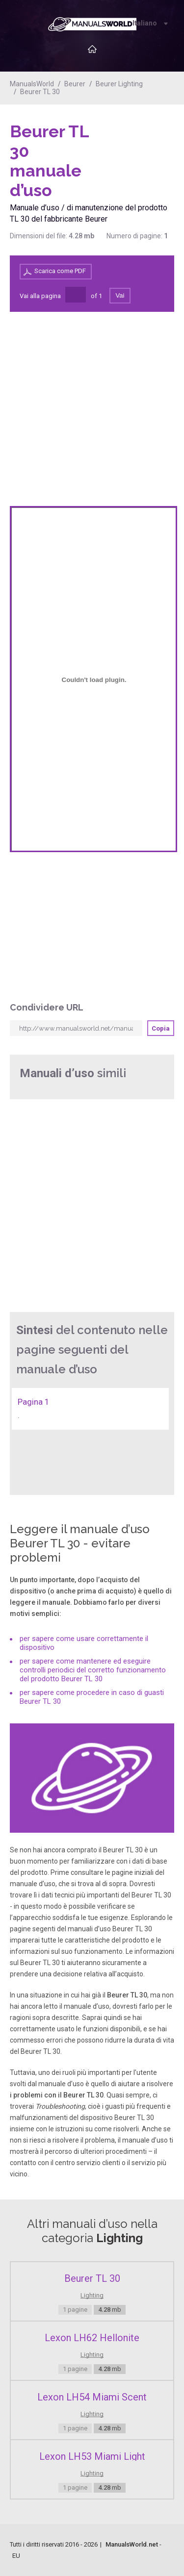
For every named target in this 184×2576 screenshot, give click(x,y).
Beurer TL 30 (40, 92)
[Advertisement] (135, 147)
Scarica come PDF (60, 271)
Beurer (74, 84)
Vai (120, 295)
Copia (161, 1028)
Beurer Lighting (119, 84)
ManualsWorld (32, 84)
